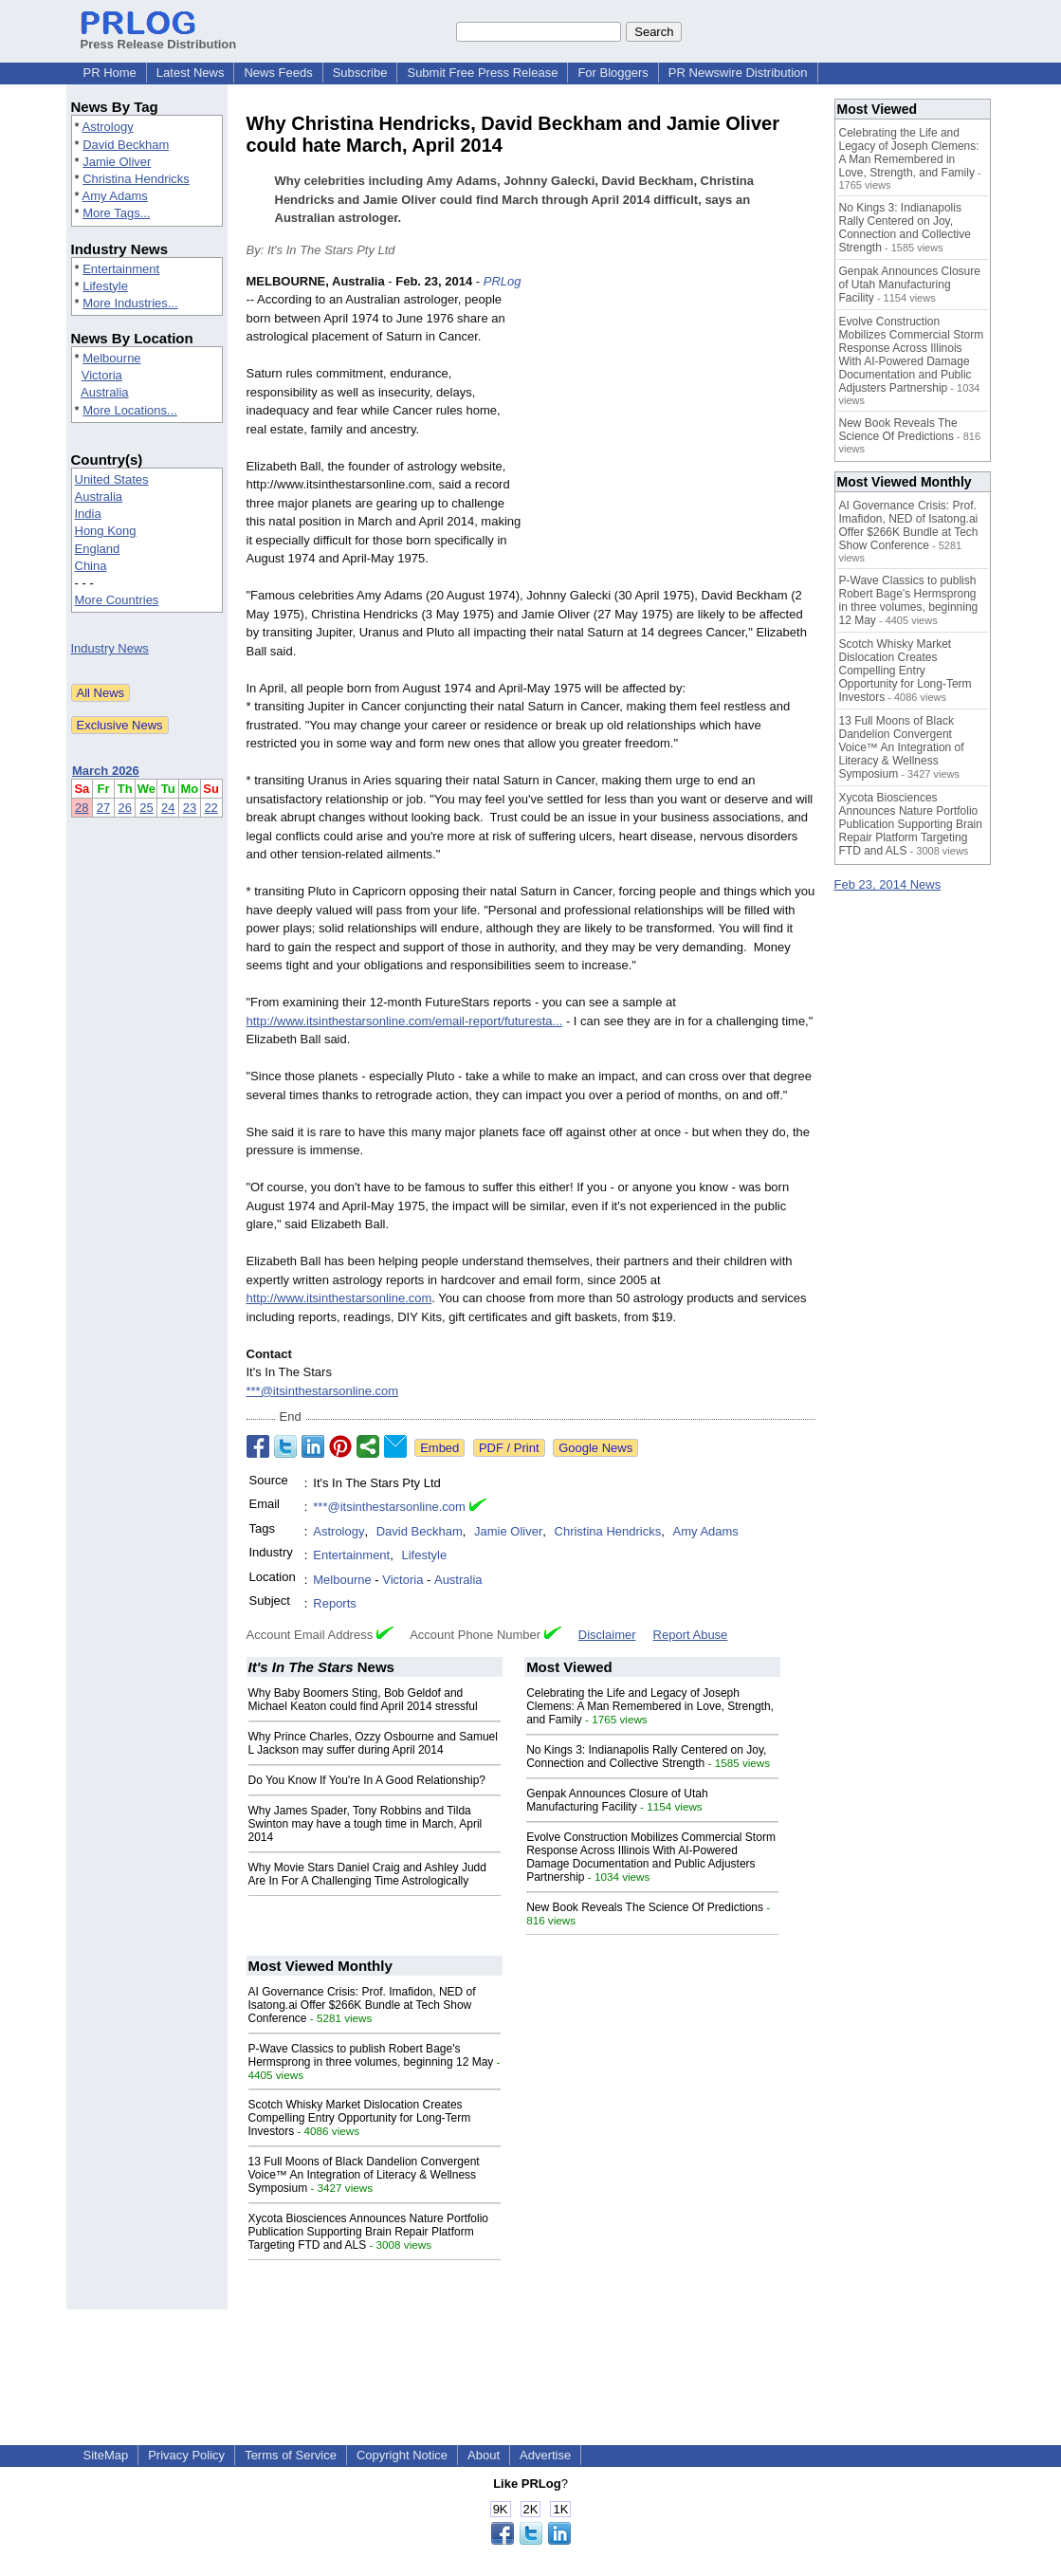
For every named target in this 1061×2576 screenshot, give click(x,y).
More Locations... (129, 410)
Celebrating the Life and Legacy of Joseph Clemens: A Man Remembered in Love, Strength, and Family (650, 1706)
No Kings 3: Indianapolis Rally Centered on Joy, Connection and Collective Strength (646, 1756)
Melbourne (111, 358)
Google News (595, 1448)
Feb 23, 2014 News (888, 884)
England (97, 549)
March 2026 (105, 771)
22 (210, 807)
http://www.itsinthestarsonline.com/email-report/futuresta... (405, 1021)
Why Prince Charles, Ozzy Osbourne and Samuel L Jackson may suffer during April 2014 (373, 1743)
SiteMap (106, 2455)
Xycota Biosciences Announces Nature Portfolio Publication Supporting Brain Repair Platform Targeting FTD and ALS (368, 2232)
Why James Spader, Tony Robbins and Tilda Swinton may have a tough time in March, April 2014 (365, 1824)
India (88, 513)
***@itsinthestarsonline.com (323, 1391)
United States (112, 479)
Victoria (102, 375)
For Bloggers (612, 72)
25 (146, 807)
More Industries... (129, 303)
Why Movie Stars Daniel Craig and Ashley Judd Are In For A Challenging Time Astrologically (367, 1874)
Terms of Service (291, 2455)
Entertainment (120, 269)
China (91, 566)
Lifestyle (105, 286)
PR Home (110, 72)
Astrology (107, 127)
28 (81, 807)
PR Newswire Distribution (738, 72)
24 (167, 807)
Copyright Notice (402, 2455)
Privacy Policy (186, 2455)
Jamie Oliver (116, 162)
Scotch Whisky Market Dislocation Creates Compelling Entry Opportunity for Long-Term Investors (359, 2118)
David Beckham (125, 145)
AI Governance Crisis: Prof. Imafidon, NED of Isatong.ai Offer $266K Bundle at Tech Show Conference (362, 2005)
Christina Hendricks (136, 179)
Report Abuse (690, 1635)
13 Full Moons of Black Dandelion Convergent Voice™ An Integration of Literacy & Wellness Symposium (364, 2175)
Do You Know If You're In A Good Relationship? (366, 1780)
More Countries (117, 600)
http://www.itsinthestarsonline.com (339, 1298)
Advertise (545, 2455)
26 (124, 807)
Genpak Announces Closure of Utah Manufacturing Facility (616, 1800)
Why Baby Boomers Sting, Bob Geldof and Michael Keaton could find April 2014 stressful (363, 1699)
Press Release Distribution (159, 37)
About (483, 2455)
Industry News (110, 648)
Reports (335, 1603)
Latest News (190, 72)
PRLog (502, 281)
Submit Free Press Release (482, 72)
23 (189, 807)
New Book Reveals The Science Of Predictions (644, 1907)
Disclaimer (607, 1635)
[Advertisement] (673, 411)
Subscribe (360, 72)
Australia (105, 392)
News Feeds (278, 72)
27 (103, 807)
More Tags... (116, 213)
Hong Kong (106, 531)
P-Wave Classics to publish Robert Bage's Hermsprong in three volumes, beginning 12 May (371, 2055)
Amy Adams (114, 196)
